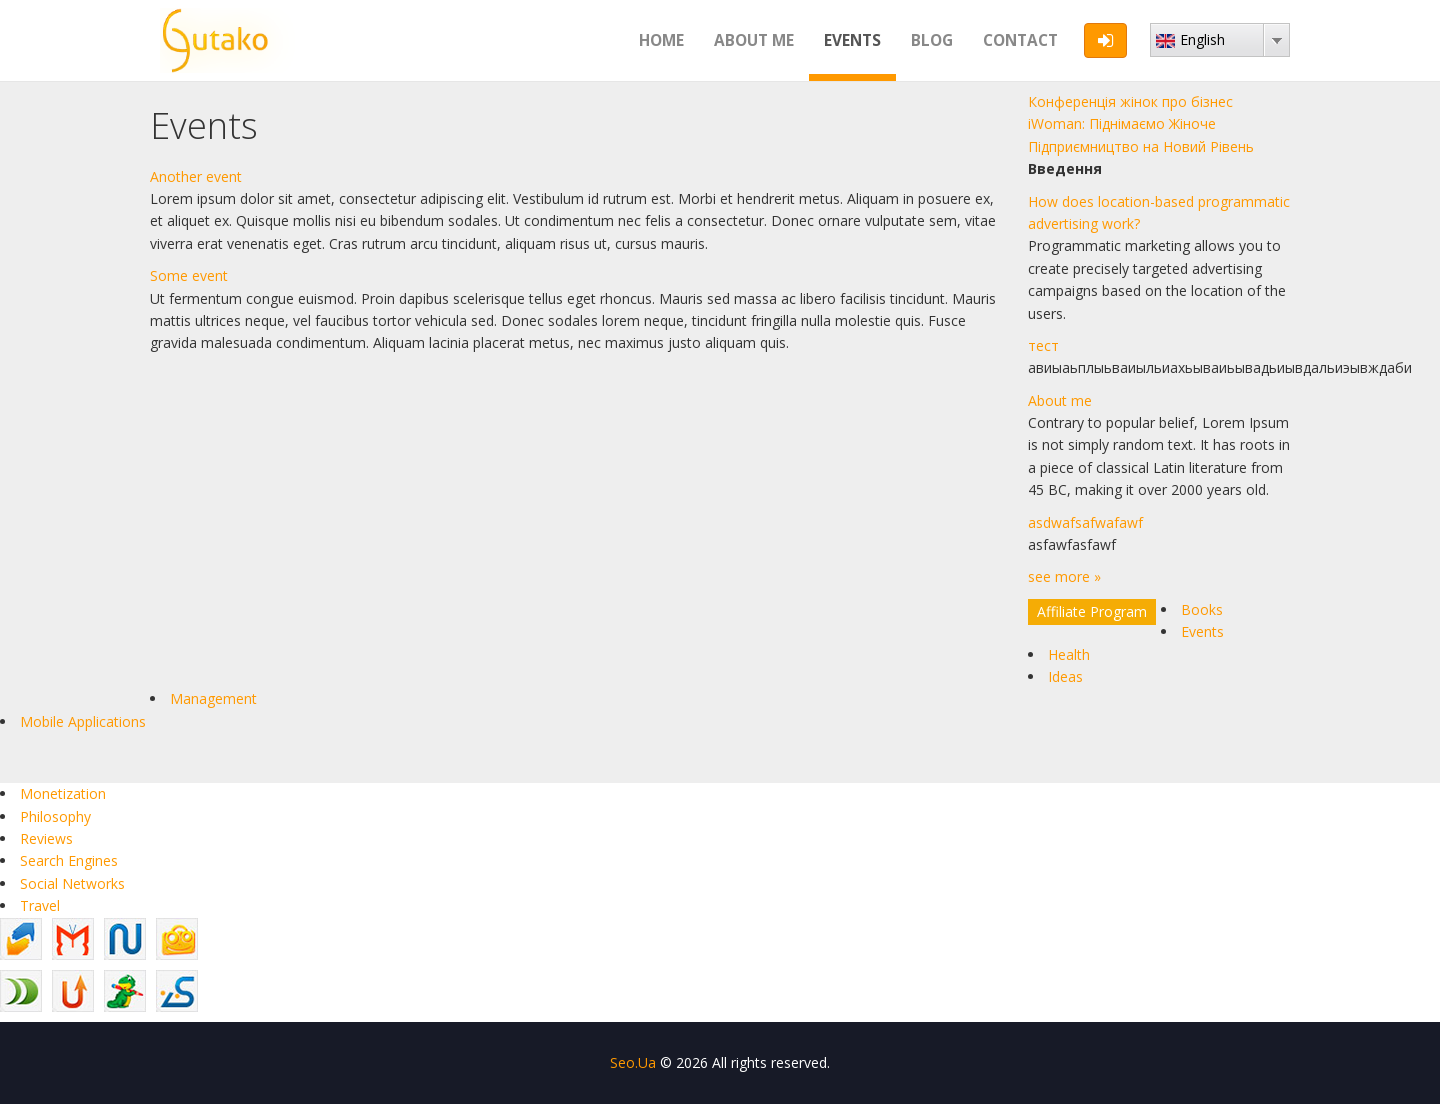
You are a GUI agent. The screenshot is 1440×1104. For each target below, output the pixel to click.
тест (1043, 345)
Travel (40, 905)
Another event (196, 176)
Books (1202, 609)
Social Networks (72, 883)
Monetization (63, 793)
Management (213, 698)
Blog (932, 40)
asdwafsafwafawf (1085, 522)
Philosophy (55, 816)
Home (661, 40)
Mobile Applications (83, 721)
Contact (1020, 40)
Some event (189, 275)
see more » (1064, 576)
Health (1069, 654)
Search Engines (69, 860)
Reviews (46, 838)
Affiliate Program (1092, 611)
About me (754, 40)
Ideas (1065, 676)
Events (852, 40)
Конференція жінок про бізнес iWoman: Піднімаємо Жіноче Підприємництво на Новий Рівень (1141, 124)
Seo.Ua (633, 1062)
